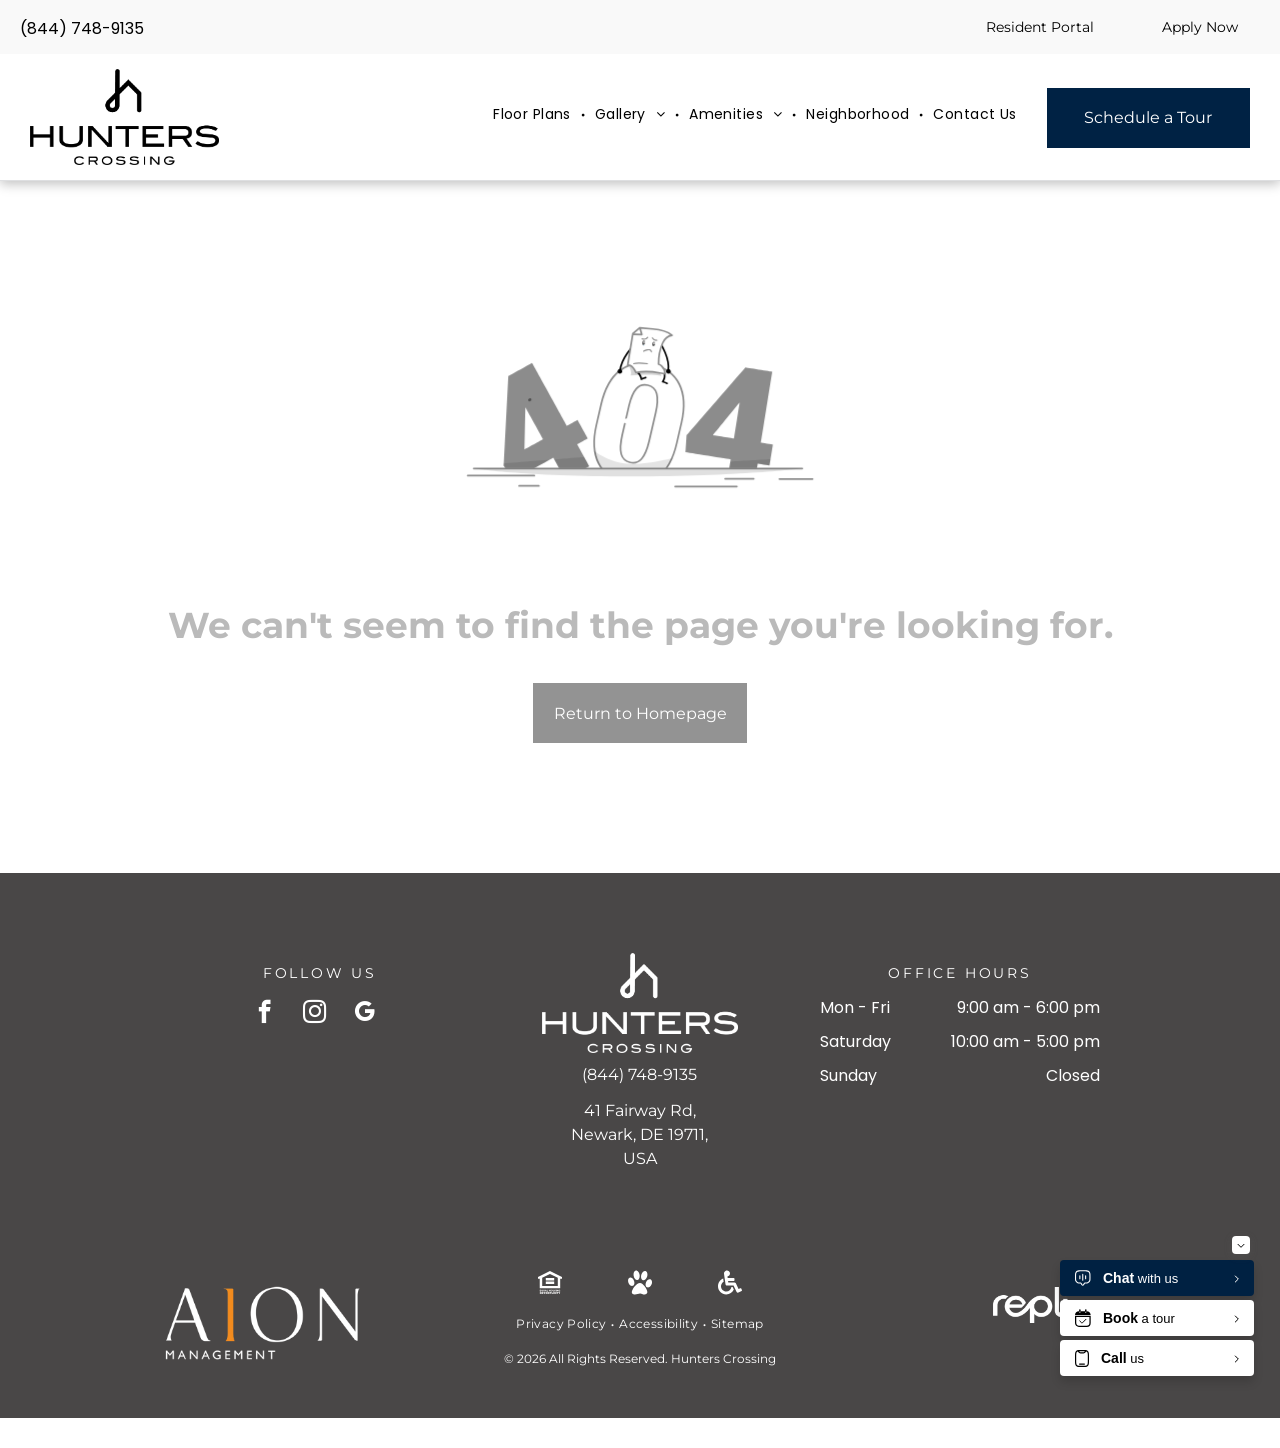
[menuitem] (534, 114)
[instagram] (314, 1014)
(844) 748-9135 (82, 28)
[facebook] (264, 1014)
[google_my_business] (364, 1014)
